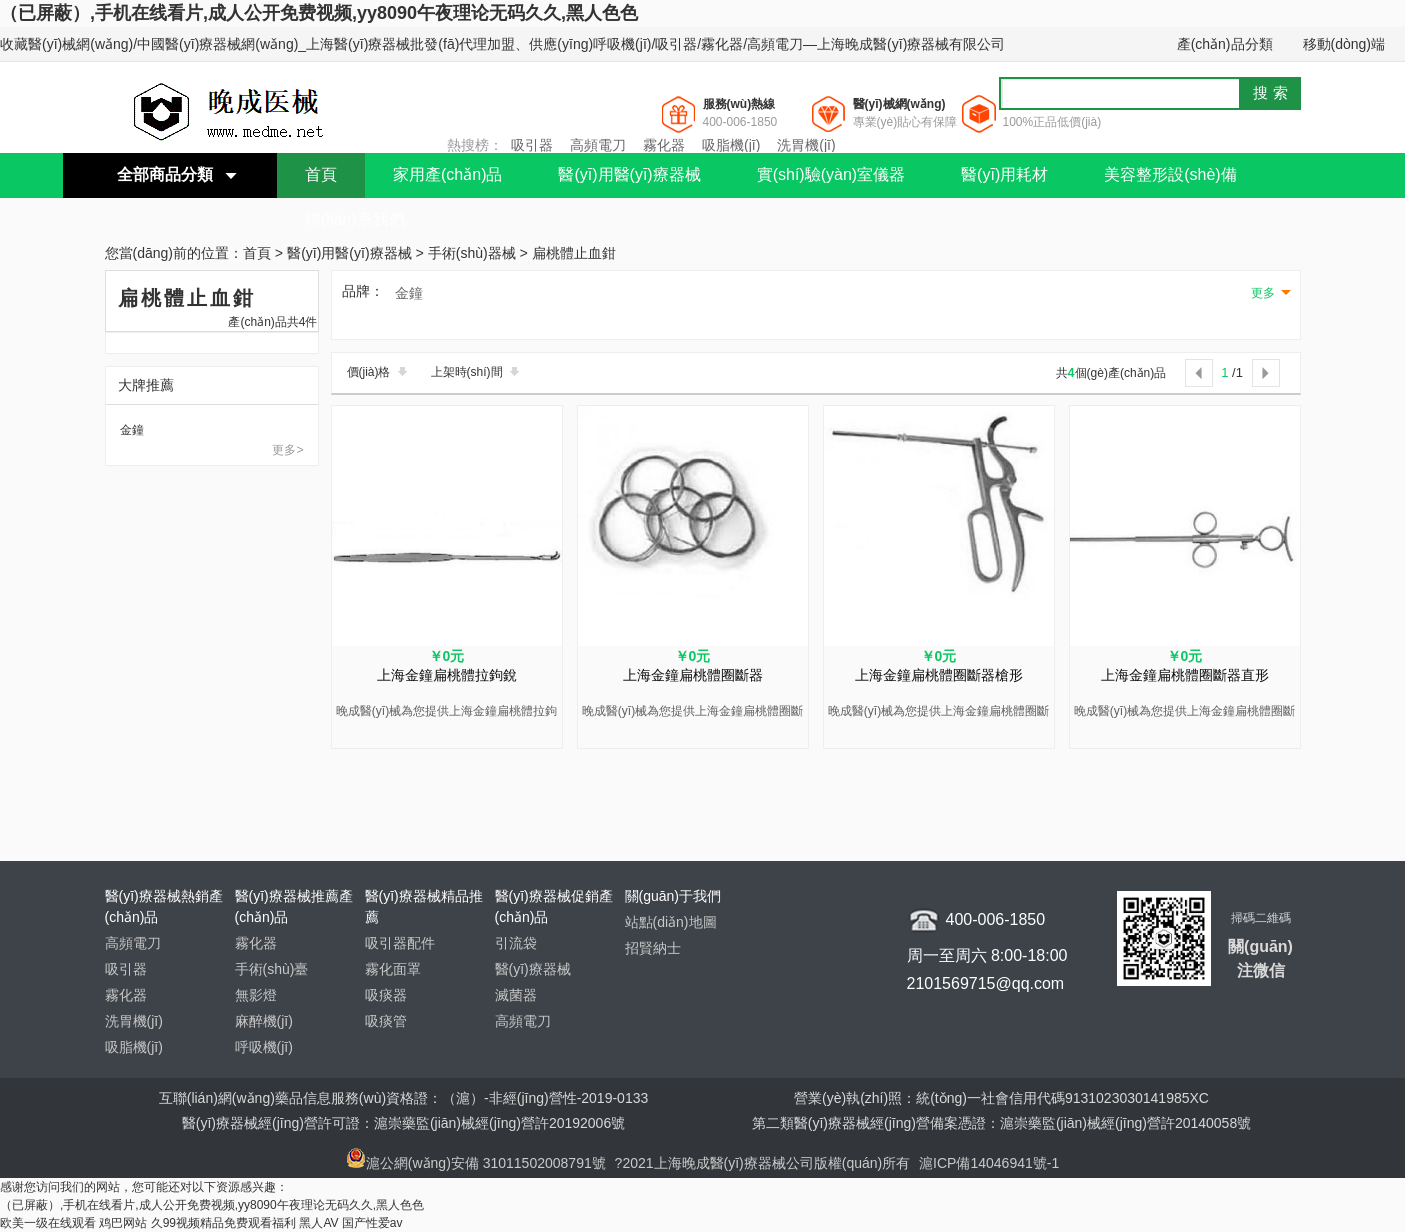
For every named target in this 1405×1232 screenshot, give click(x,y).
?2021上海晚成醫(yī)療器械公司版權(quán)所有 (765, 1163)
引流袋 (516, 943)
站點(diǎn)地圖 (671, 922)
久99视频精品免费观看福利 (223, 1223)
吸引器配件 (400, 943)
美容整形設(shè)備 (1170, 174)
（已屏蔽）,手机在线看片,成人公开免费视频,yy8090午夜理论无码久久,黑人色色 (319, 13)
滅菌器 (516, 995)
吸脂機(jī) (731, 145)
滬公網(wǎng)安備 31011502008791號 (476, 1163)
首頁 (321, 174)
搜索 (1273, 92)
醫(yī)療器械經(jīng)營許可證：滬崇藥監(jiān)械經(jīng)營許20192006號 (403, 1123)
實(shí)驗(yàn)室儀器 (831, 174)
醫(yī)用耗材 (1004, 174)
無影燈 (256, 995)
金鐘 (132, 430)
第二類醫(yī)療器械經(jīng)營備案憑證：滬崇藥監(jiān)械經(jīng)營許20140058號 (1001, 1123)
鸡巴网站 (123, 1223)
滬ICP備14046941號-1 (989, 1163)
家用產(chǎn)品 (447, 174)
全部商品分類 (165, 174)
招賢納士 (653, 948)
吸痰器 (386, 995)
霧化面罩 (393, 969)
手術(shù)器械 (472, 254)
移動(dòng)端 (1344, 44)
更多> (287, 450)
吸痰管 (386, 1021)
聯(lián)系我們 (355, 219)
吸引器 (532, 145)
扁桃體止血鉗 (574, 254)
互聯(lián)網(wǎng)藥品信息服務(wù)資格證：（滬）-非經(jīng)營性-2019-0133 (404, 1098)
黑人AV (318, 1223)
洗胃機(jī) (806, 145)
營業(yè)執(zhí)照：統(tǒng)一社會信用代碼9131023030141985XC (1001, 1098)
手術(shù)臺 (272, 969)
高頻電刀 (598, 145)
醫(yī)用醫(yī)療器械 (629, 174)
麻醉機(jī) (264, 1021)
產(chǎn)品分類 (1225, 44)
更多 (1263, 293)
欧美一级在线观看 (48, 1223)
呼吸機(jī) (264, 1047)
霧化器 (664, 145)
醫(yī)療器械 (533, 969)
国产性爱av (372, 1223)
